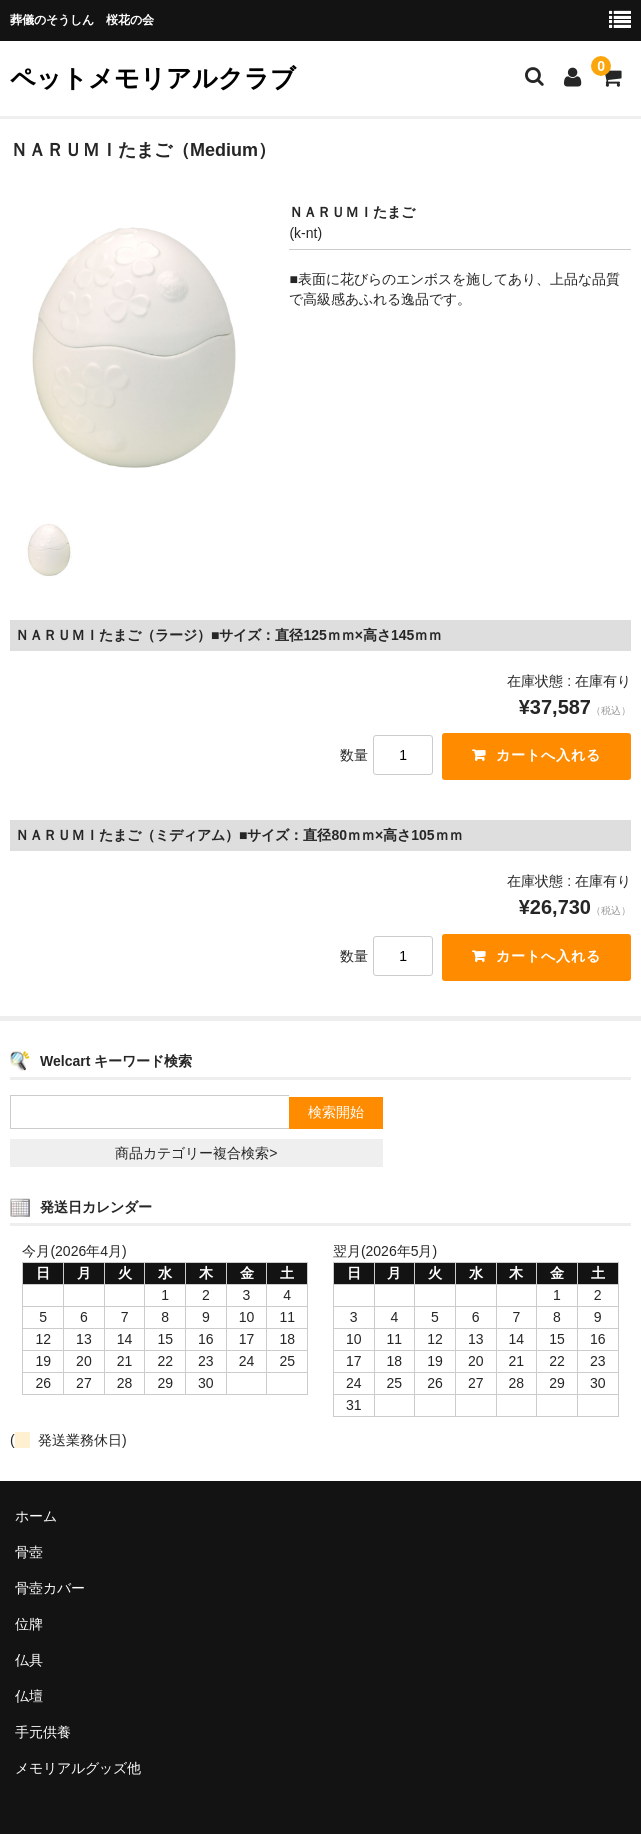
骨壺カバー (50, 1588)
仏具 (29, 1660)
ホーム (36, 1516)
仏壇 (29, 1696)
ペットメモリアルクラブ (153, 78)
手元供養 (43, 1732)
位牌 (29, 1624)
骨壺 (29, 1552)
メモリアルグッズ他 (78, 1768)
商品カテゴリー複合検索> (196, 1154)
